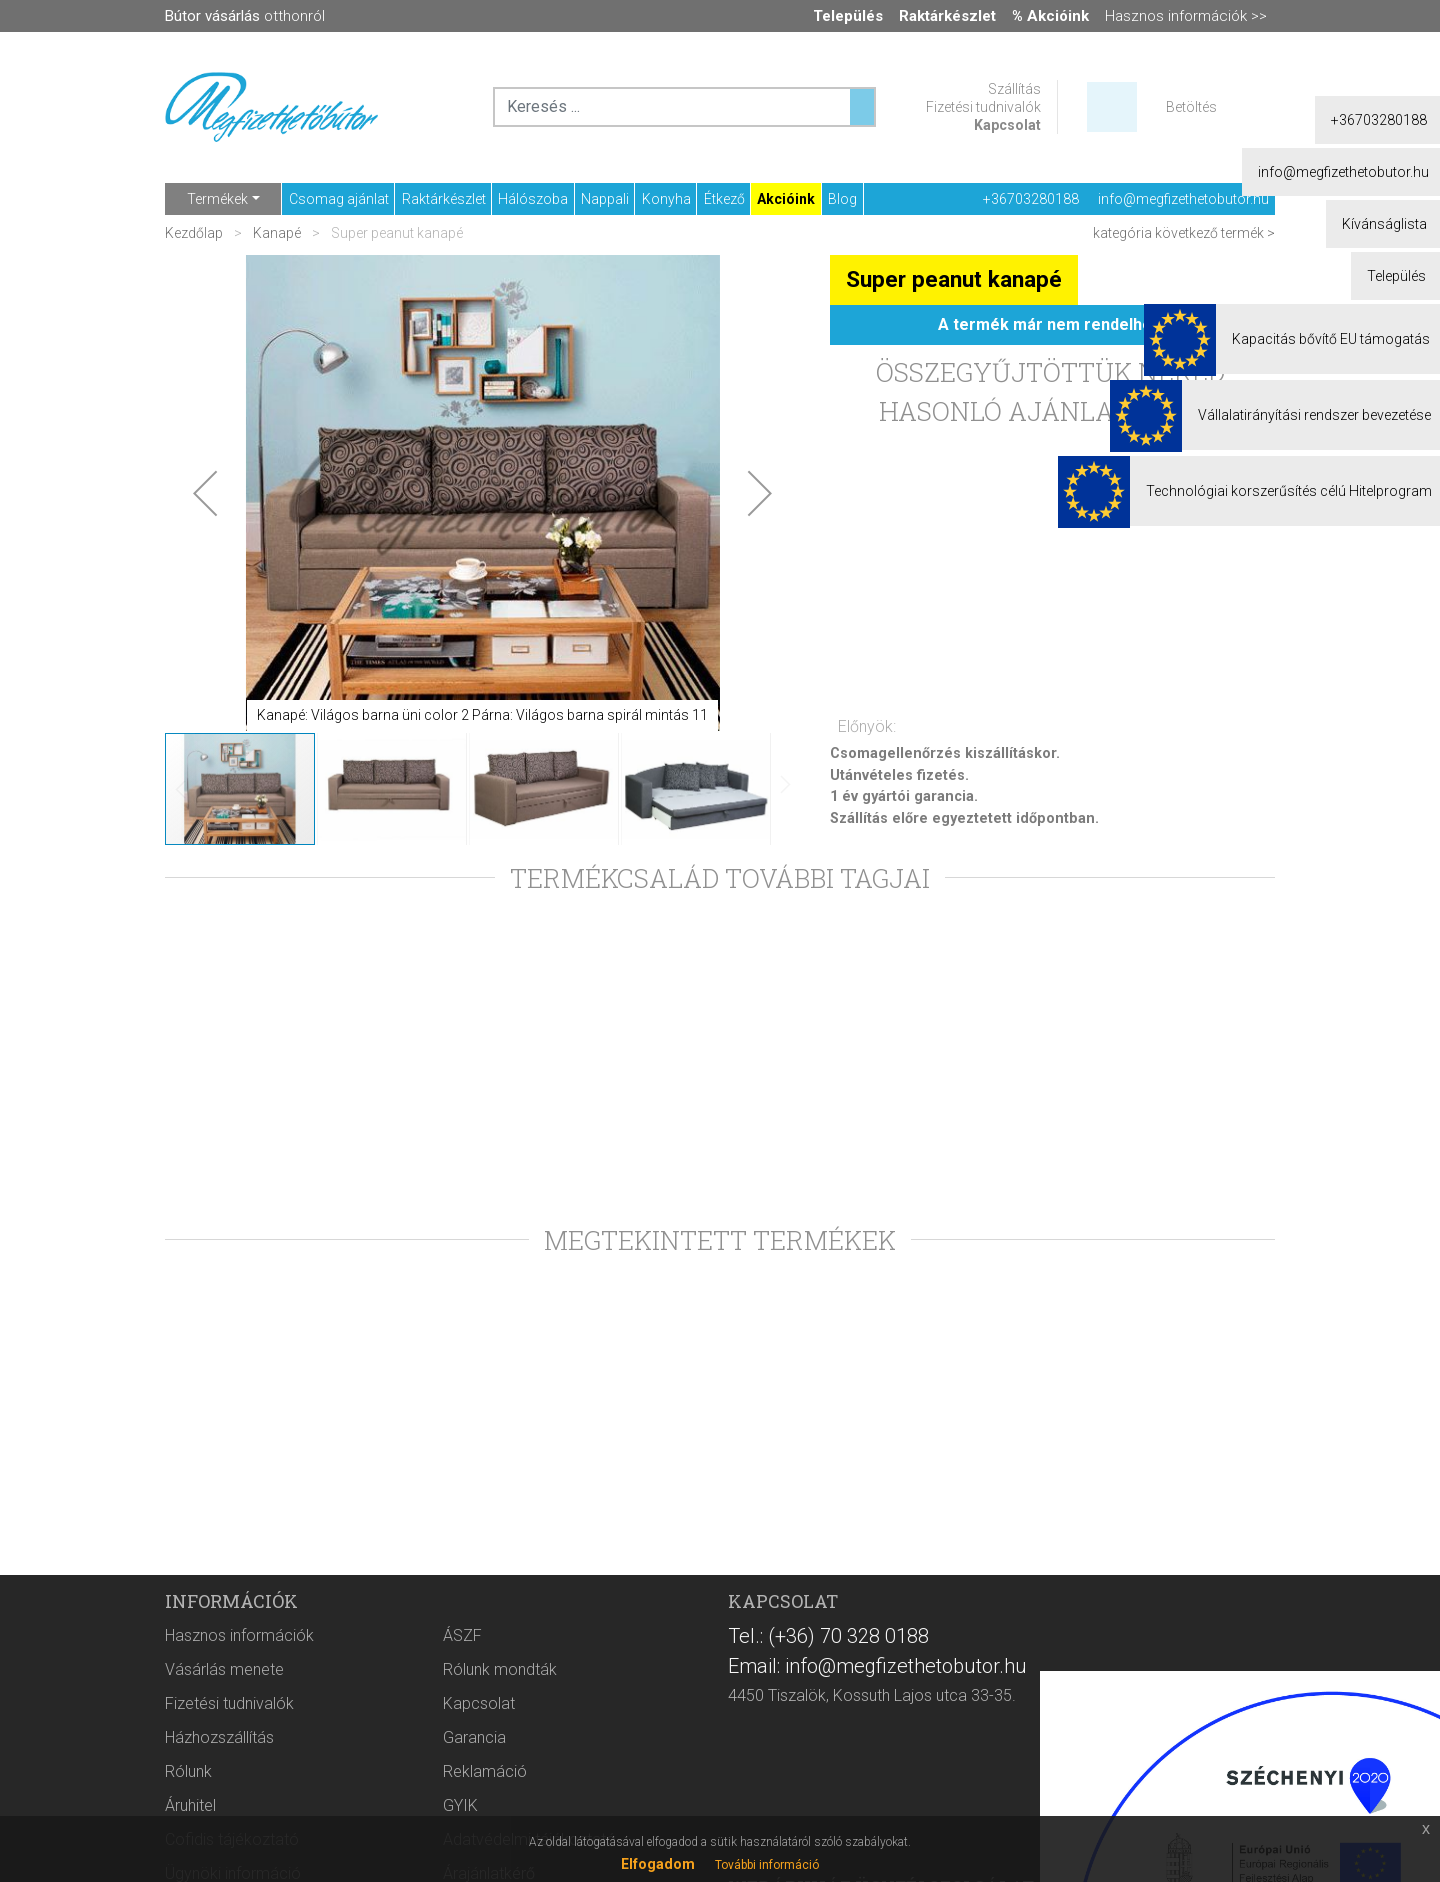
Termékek (217, 199)
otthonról (245, 16)
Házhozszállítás (219, 1737)
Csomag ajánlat (339, 199)
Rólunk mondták (500, 1669)
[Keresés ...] (862, 107)
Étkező (724, 199)
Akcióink (786, 199)
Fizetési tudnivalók (983, 107)
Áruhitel (190, 1805)
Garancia (474, 1737)
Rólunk (188, 1771)
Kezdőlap (195, 233)
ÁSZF (462, 1635)
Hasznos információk (239, 1635)
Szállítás (1014, 89)
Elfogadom (658, 1864)
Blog (842, 199)
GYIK (460, 1805)
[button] (205, 493)
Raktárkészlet (444, 199)
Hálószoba (533, 199)
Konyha (666, 199)
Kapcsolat (1007, 125)
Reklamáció (485, 1771)
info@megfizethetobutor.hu (1183, 199)
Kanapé (277, 233)
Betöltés (1191, 107)
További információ (767, 1865)
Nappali (605, 199)
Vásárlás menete (224, 1669)
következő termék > (1215, 233)
